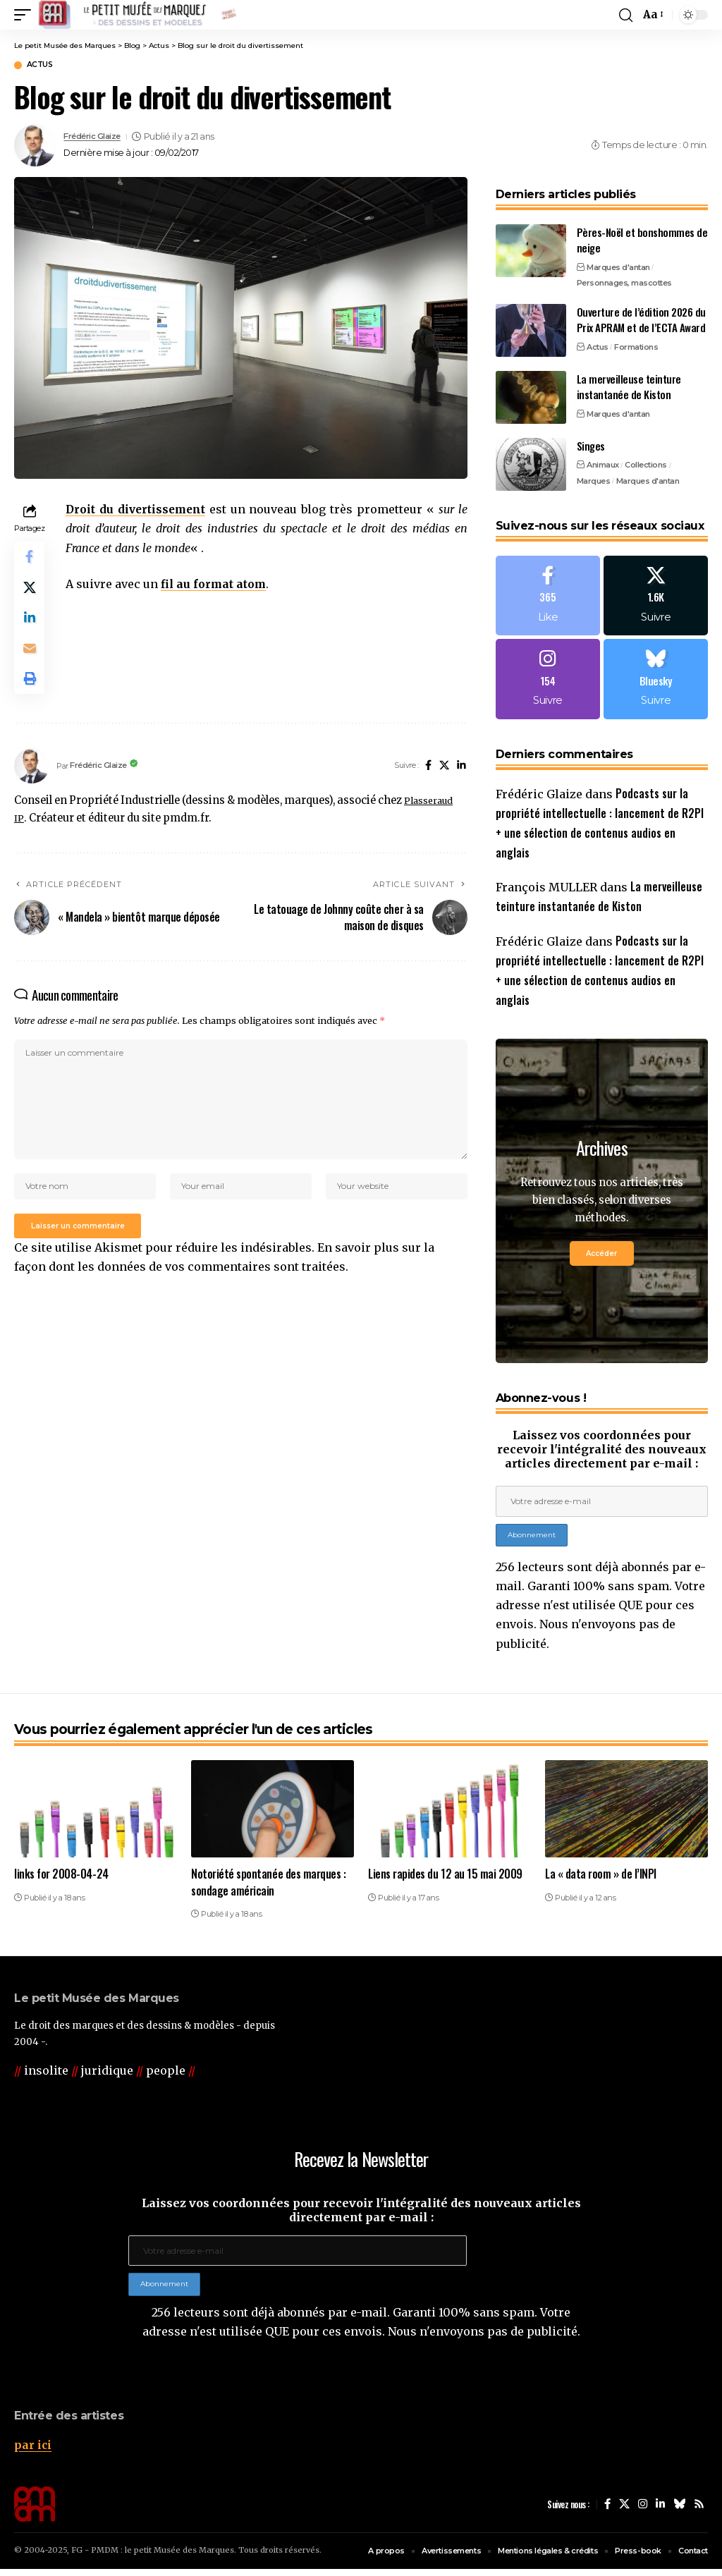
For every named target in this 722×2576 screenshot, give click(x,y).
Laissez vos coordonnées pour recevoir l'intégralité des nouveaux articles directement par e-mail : (601, 1456)
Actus (44, 66)
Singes (591, 447)
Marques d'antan (618, 269)
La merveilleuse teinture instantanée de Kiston (629, 388)
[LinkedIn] (461, 784)
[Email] (31, 662)
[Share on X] (31, 594)
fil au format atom (217, 585)
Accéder (601, 1259)
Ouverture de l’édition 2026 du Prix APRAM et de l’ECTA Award (641, 321)
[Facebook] (426, 784)
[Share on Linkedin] (31, 628)
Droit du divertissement (140, 511)
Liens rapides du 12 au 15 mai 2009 (445, 1880)
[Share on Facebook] (31, 561)
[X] (443, 784)
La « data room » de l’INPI (600, 1880)
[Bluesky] (656, 684)
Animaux (603, 467)
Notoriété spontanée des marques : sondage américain (268, 1888)
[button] (26, 15)
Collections (646, 467)
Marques (594, 482)
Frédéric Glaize (98, 138)
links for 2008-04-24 (61, 1880)
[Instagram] (548, 684)
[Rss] (699, 2510)
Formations (636, 348)
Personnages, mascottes (624, 285)
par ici (33, 2452)
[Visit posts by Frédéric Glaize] (35, 147)
